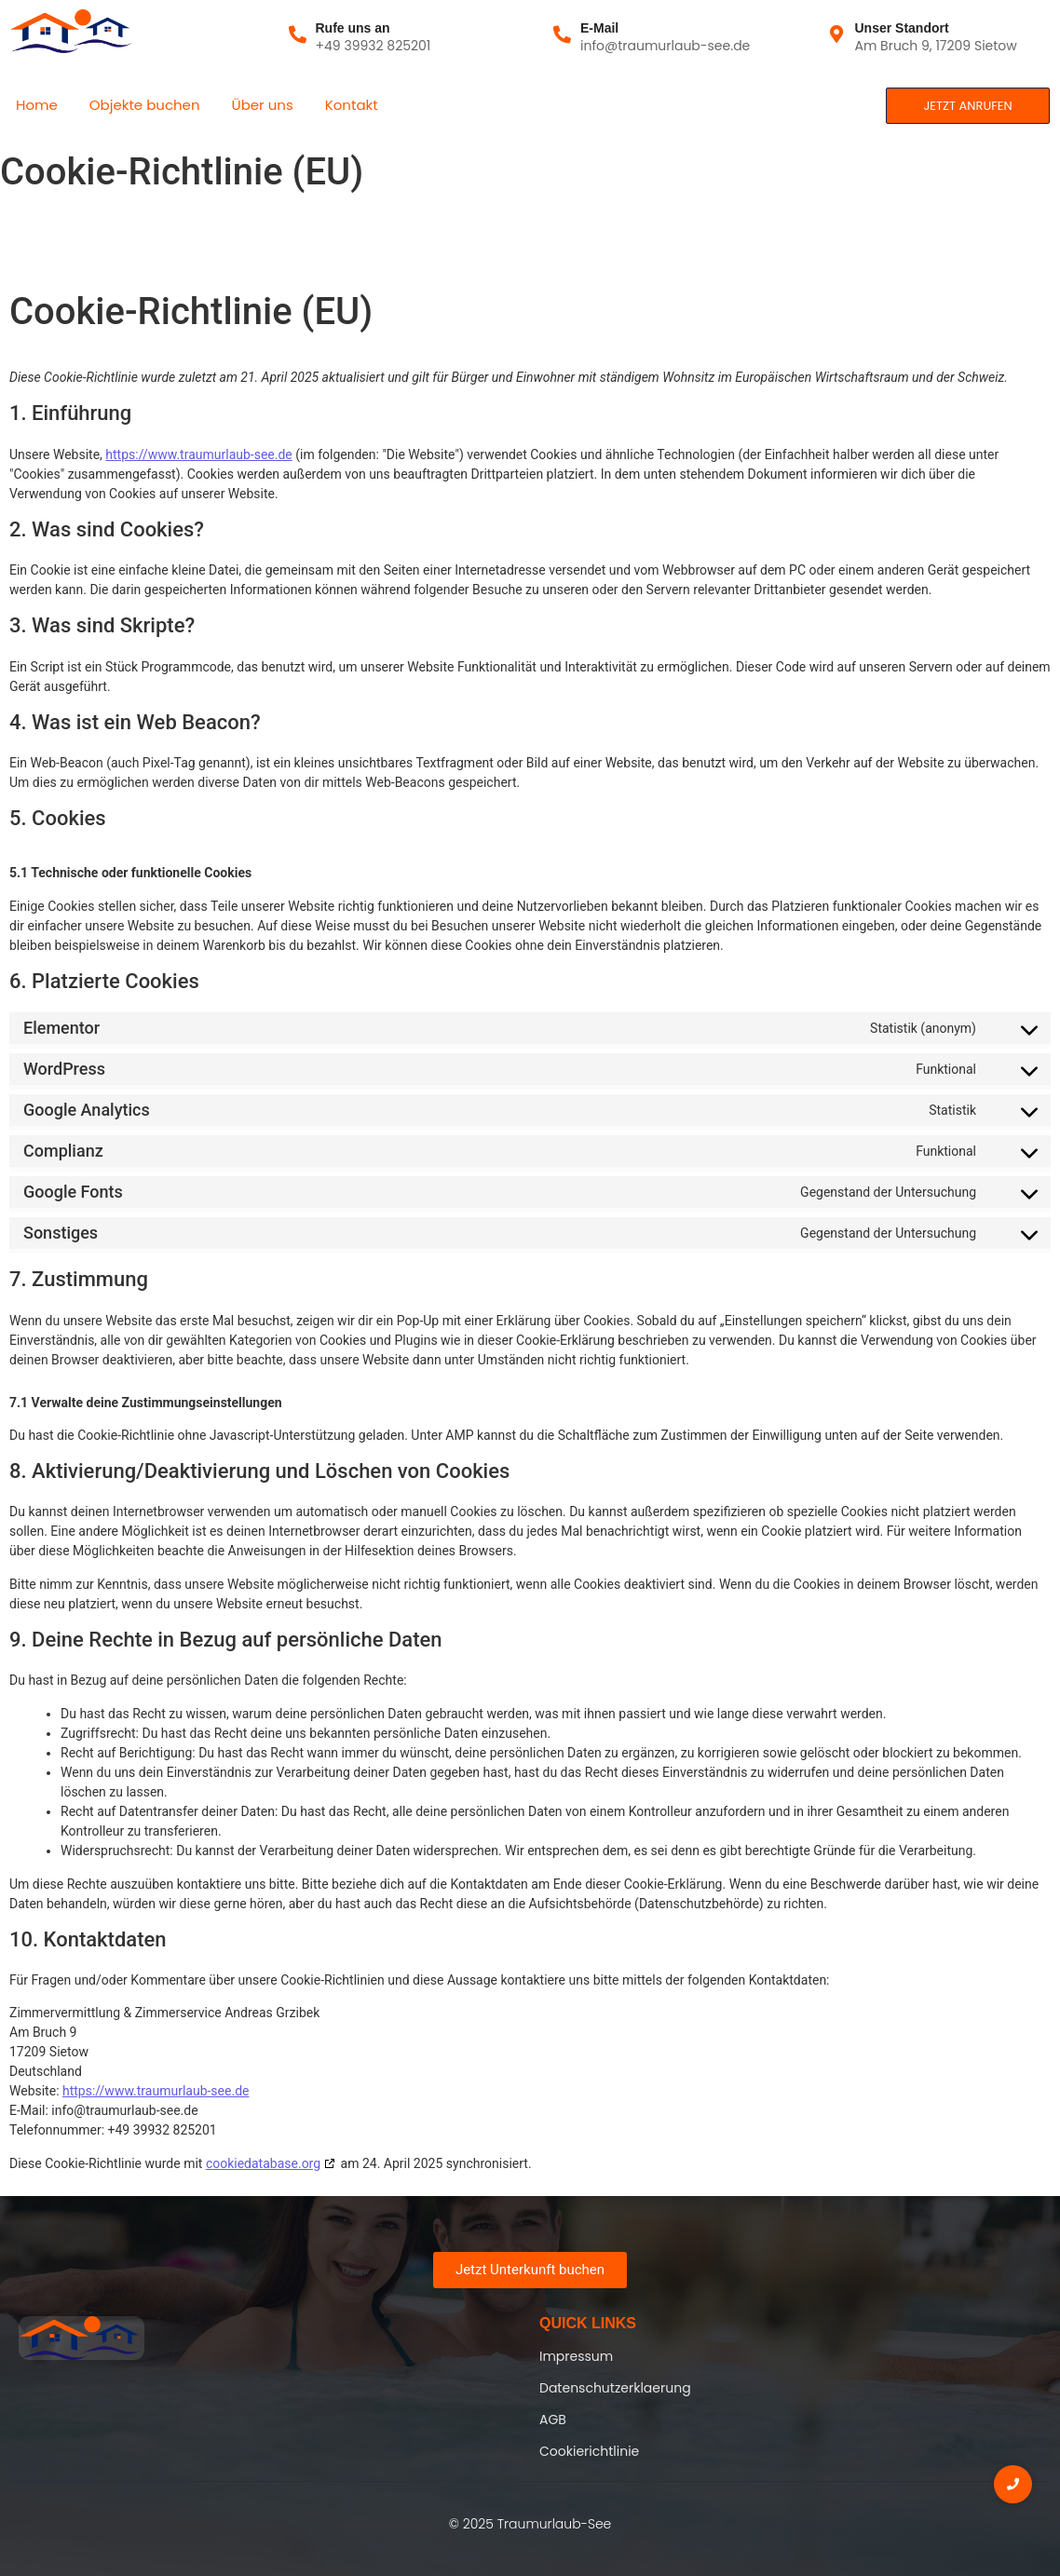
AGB (552, 2419)
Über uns (262, 105)
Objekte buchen (144, 105)
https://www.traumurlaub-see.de (198, 454)
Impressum (576, 2356)
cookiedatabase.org (263, 2163)
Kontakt (351, 105)
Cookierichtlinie (589, 2451)
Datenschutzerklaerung (615, 2388)
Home (37, 105)
